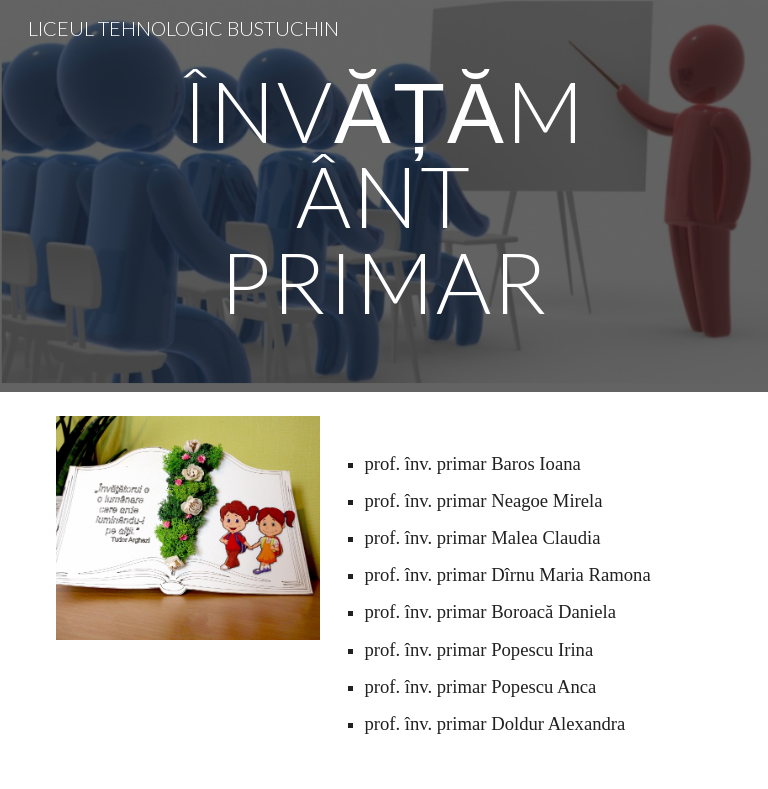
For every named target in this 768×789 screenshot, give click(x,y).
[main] (383, 196)
